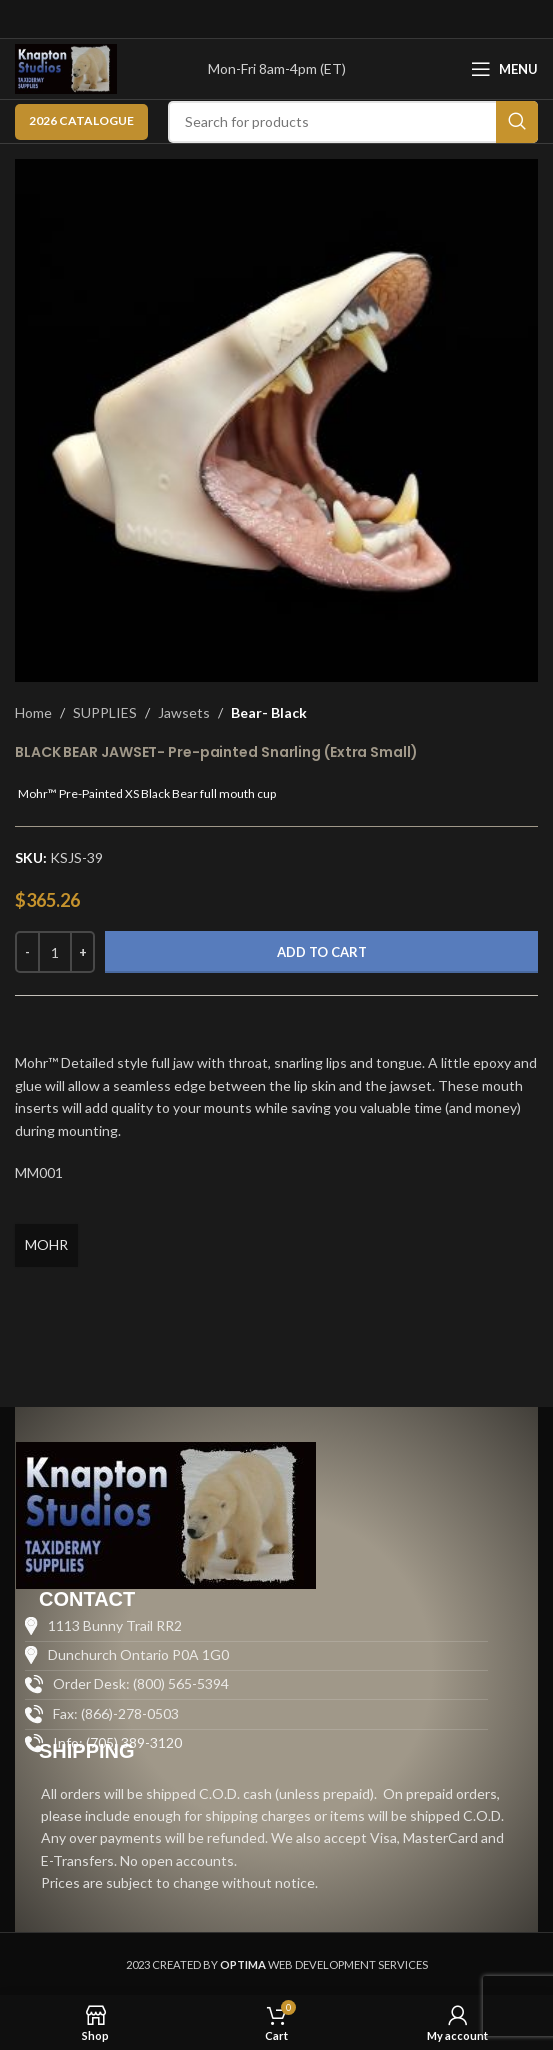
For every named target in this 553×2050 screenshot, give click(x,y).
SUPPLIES (105, 712)
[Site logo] (66, 67)
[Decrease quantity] (27, 952)
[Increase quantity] (82, 952)
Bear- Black (269, 712)
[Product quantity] (55, 952)
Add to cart (322, 952)
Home (33, 712)
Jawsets (184, 712)
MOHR (46, 1244)
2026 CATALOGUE (81, 120)
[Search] (353, 122)
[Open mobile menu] (504, 69)
